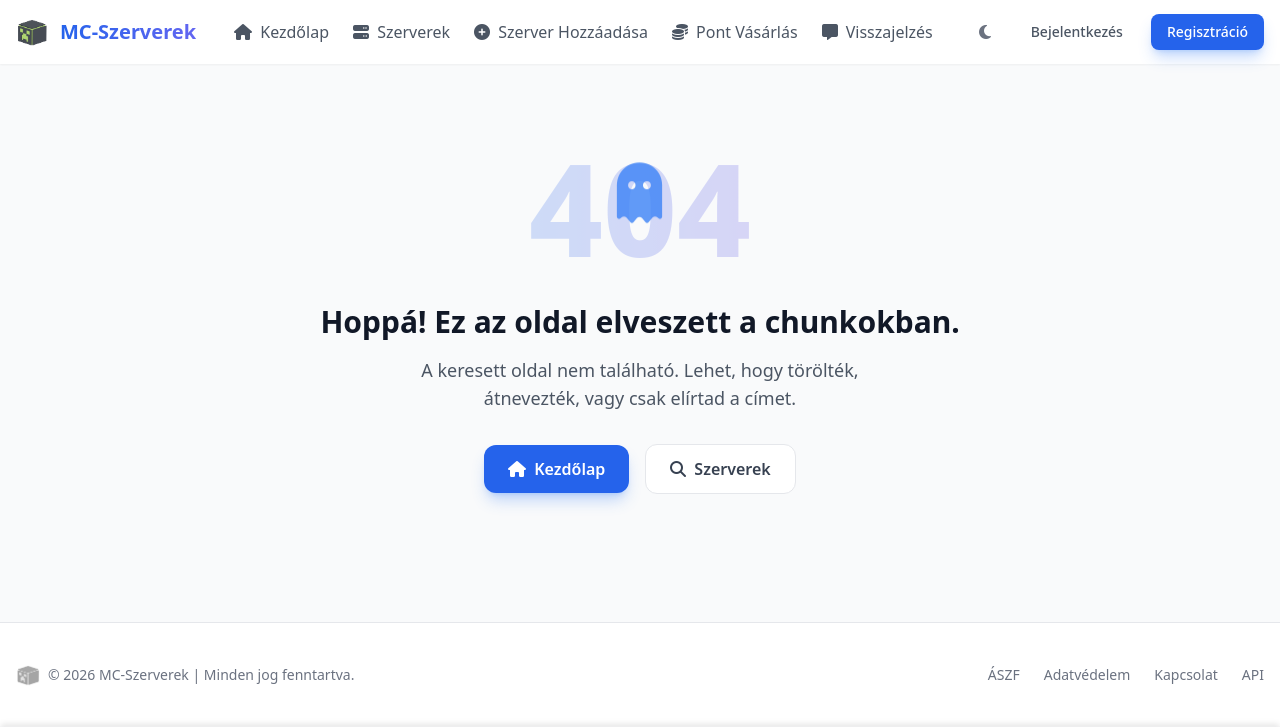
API (1253, 674)
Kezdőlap (281, 32)
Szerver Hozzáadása (561, 32)
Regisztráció (1207, 31)
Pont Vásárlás (735, 32)
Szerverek (401, 32)
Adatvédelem (1087, 674)
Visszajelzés (877, 32)
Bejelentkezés (1077, 31)
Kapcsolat (1186, 674)
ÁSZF (1004, 674)
